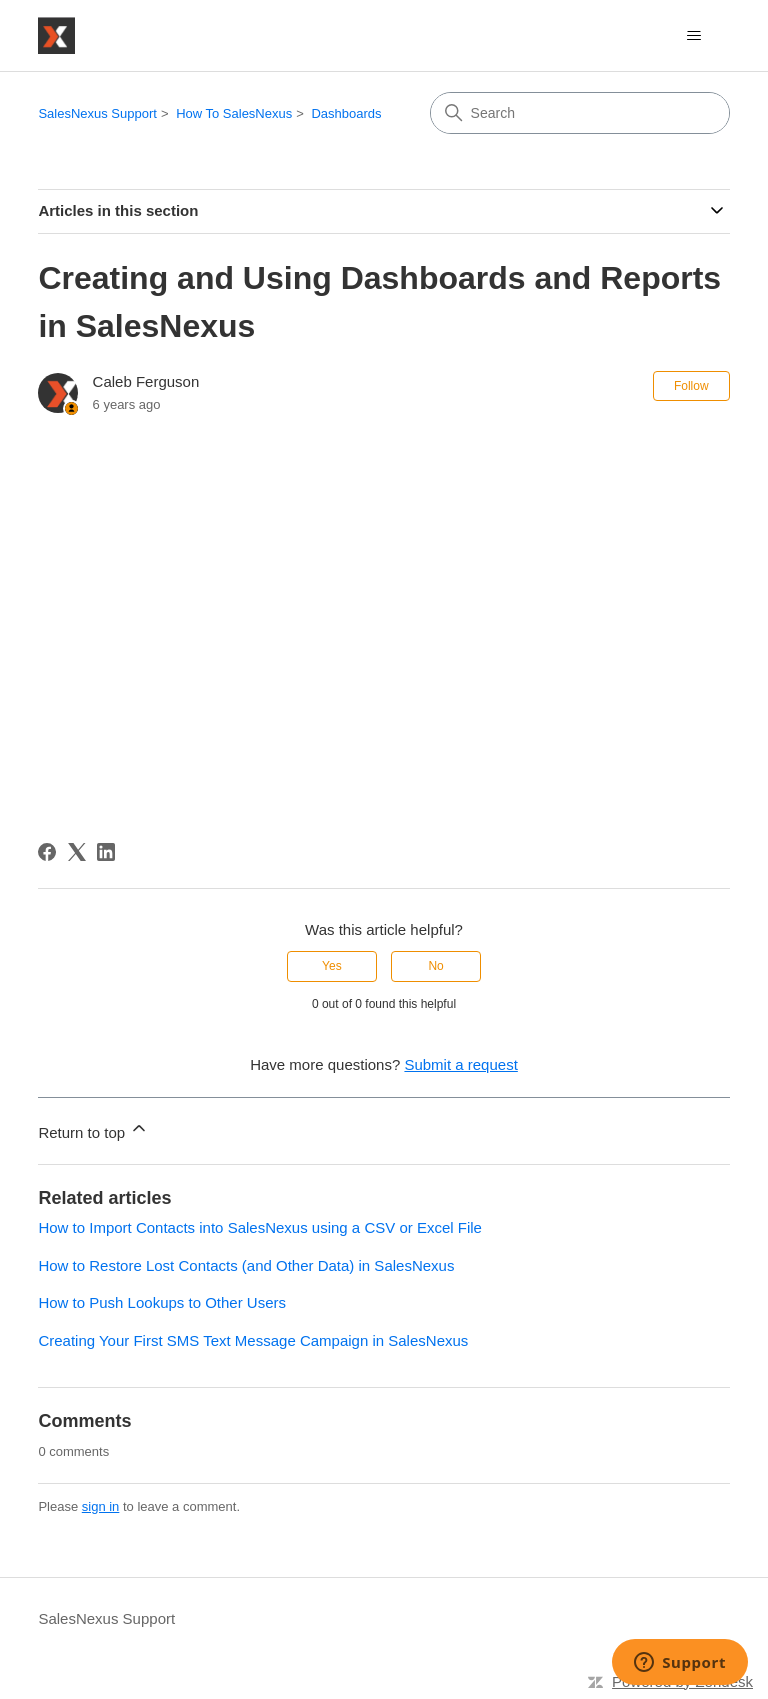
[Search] (580, 113)
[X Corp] (77, 852)
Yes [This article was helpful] (332, 966)
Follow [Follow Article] (691, 386)
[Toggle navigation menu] (694, 36)
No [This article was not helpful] (435, 966)
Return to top (93, 1129)
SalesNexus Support (97, 113)
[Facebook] (47, 852)
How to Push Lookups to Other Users (162, 1302)
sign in (101, 1506)
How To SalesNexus (234, 113)
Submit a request (460, 1064)
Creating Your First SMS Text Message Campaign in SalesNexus (253, 1340)
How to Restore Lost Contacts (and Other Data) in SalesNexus (246, 1265)
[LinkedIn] (106, 852)
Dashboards (346, 113)
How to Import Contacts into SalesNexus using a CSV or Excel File (260, 1227)
